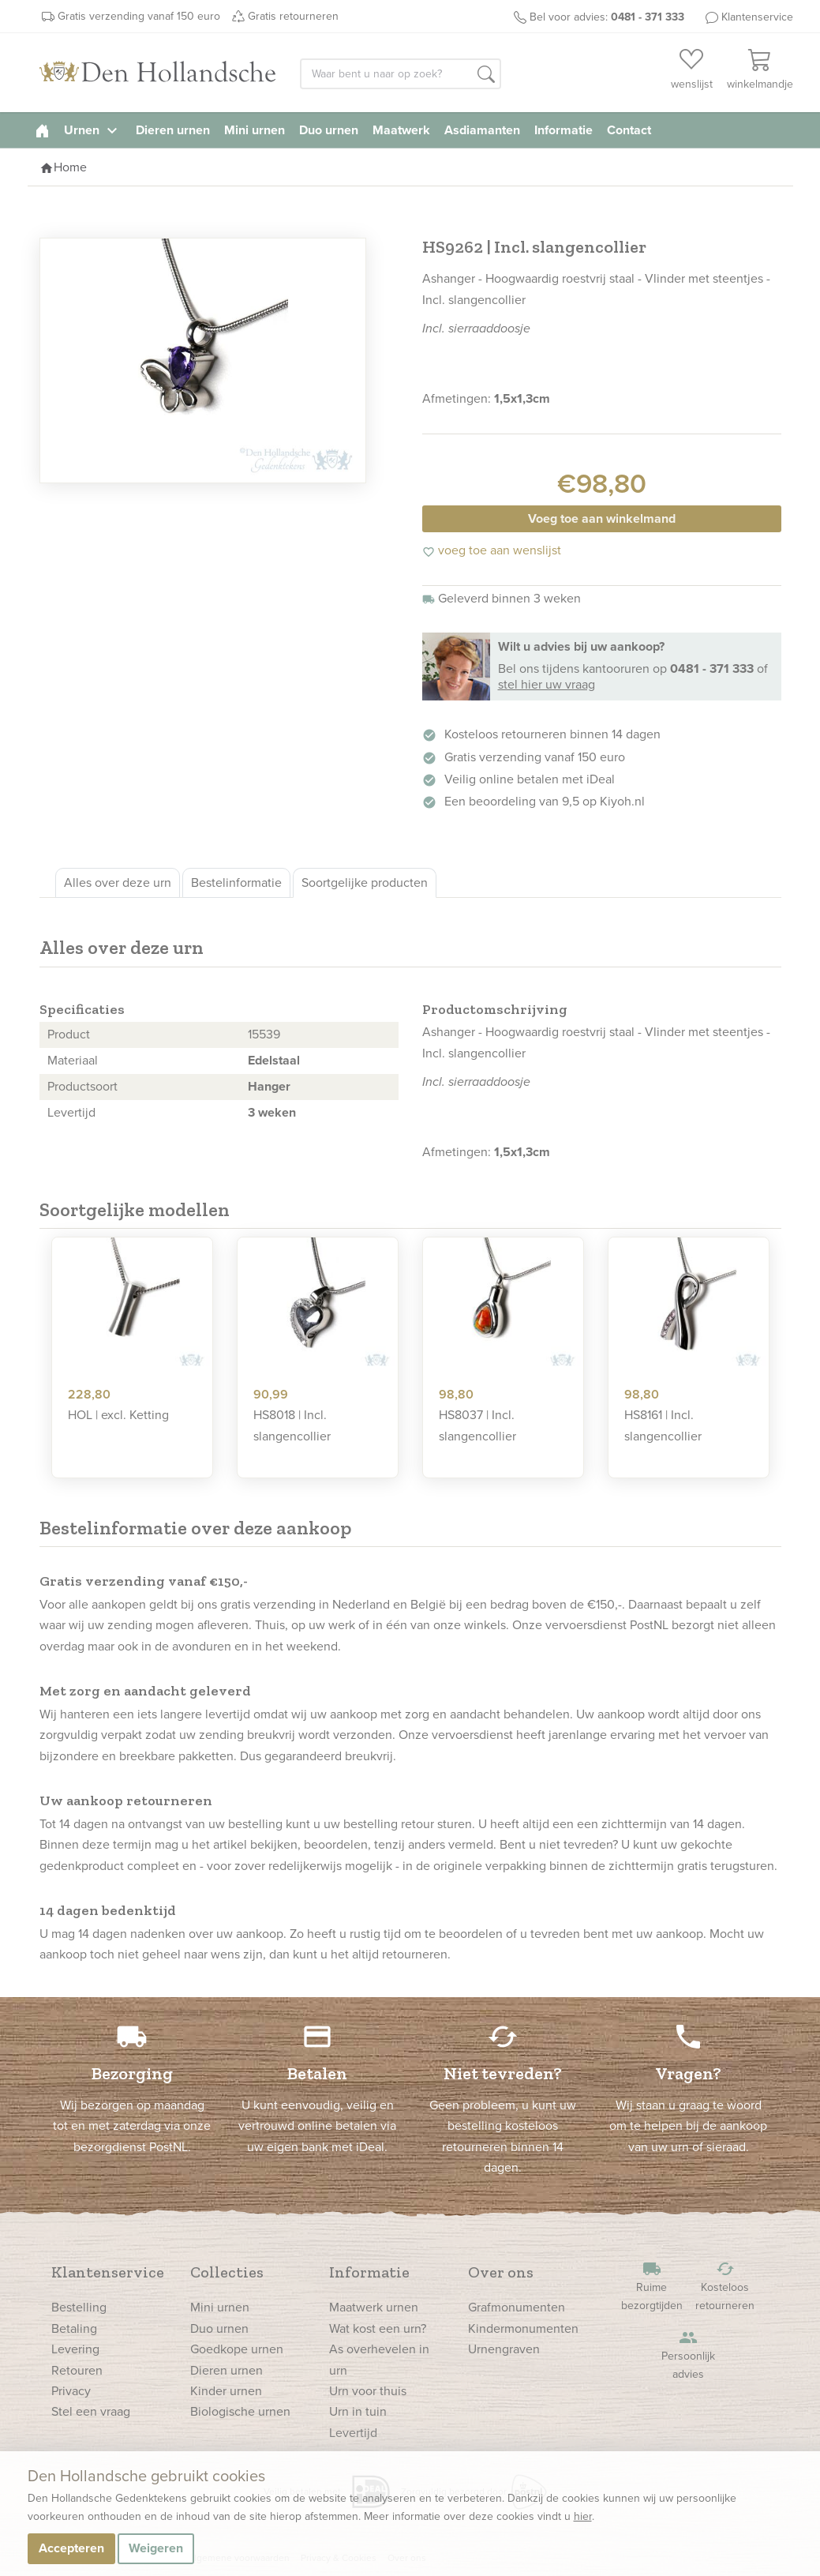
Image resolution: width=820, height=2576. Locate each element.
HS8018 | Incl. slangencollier (292, 1425)
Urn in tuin (358, 2411)
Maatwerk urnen (373, 2307)
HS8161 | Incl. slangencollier (663, 1425)
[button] (486, 75)
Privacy (71, 2391)
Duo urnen (328, 130)
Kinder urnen (226, 2391)
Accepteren (71, 2548)
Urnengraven (504, 2349)
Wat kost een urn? (377, 2328)
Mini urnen (254, 130)
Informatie (563, 130)
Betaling (74, 2328)
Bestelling (79, 2307)
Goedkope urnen (236, 2349)
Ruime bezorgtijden (651, 2286)
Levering (75, 2349)
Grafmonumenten (516, 2307)
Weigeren (156, 2548)
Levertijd (353, 2433)
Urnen (93, 130)
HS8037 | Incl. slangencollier (477, 1425)
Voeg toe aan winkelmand (602, 518)
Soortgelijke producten (364, 882)
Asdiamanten (482, 130)
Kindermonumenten (523, 2328)
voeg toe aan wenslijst (491, 550)
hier (583, 2516)
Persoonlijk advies (688, 2355)
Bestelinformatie (236, 882)
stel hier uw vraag (546, 684)
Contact (629, 130)
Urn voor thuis (367, 2391)
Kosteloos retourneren (725, 2286)
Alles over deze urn (117, 882)
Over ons (501, 2271)
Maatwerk (401, 130)
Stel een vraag (90, 2411)
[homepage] (42, 130)
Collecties (227, 2271)
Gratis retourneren (293, 16)
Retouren (77, 2370)
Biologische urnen (240, 2411)
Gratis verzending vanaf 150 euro (139, 16)
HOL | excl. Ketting (118, 1415)
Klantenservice (757, 17)
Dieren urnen (173, 130)
